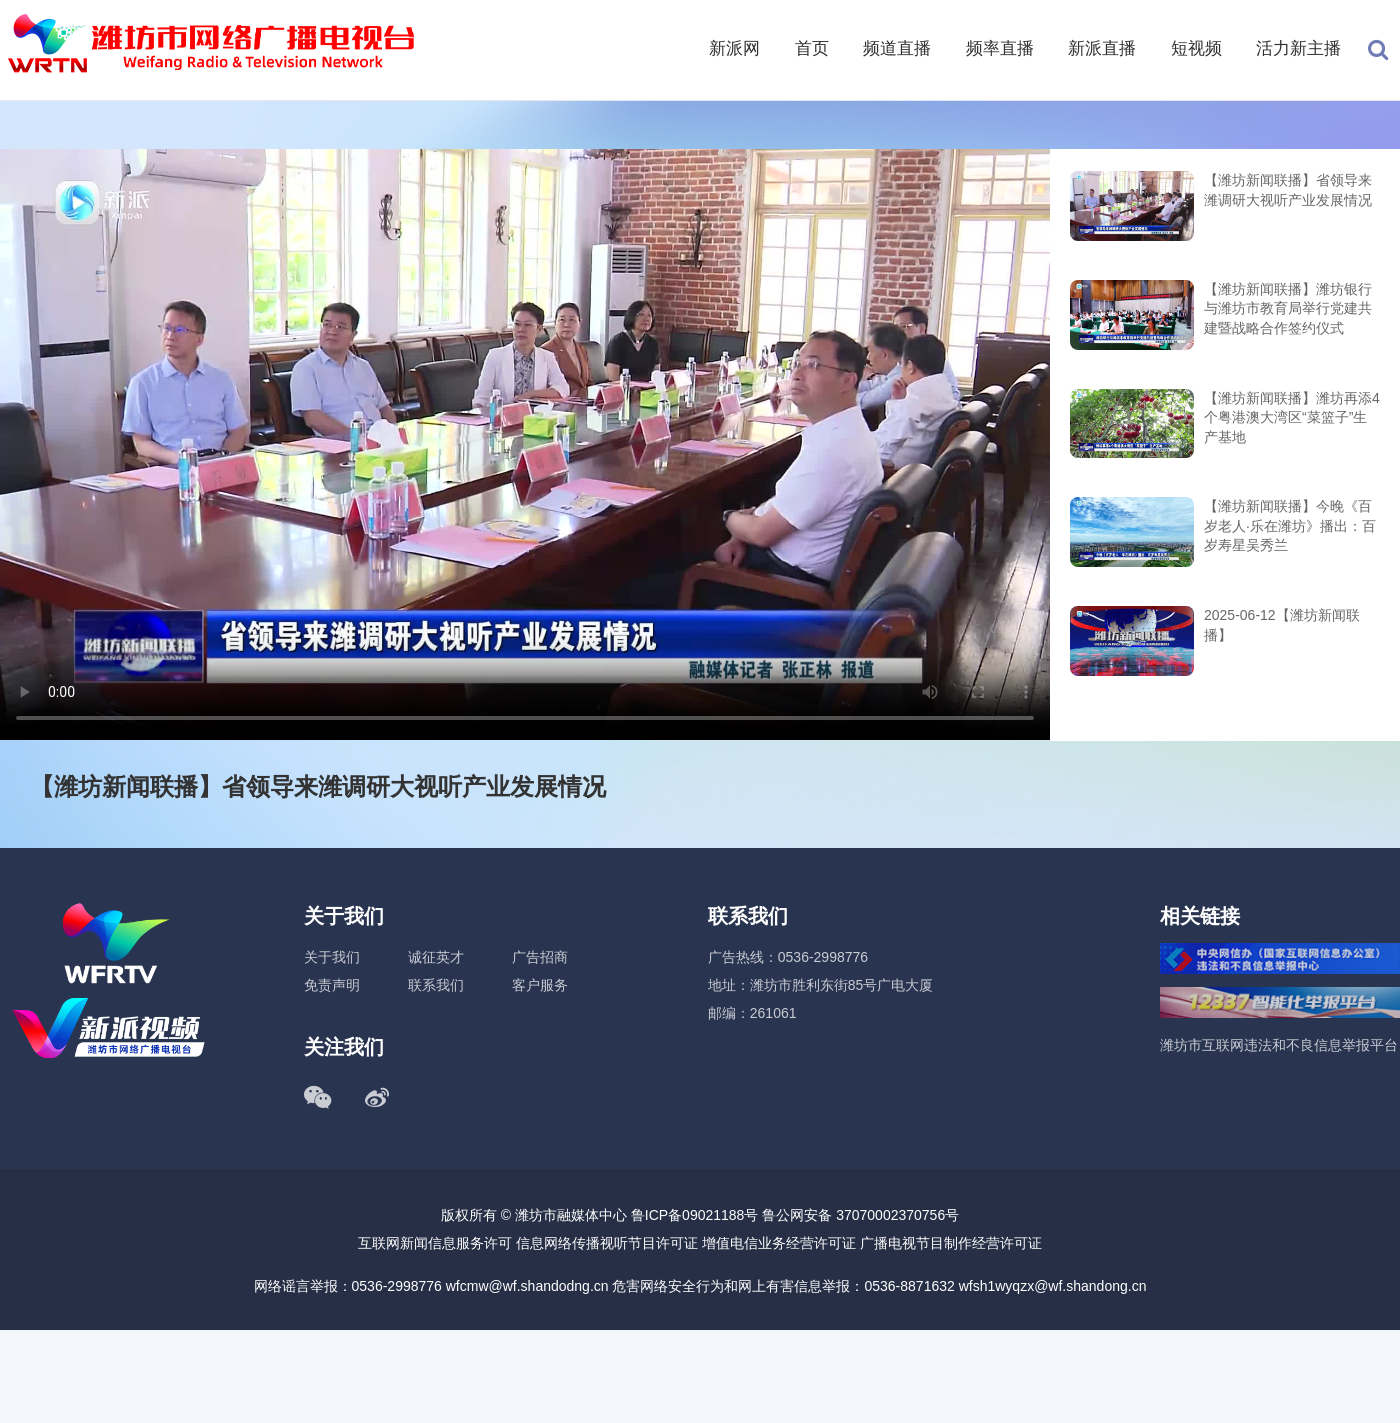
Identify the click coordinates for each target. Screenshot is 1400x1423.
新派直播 (1102, 48)
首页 (812, 48)
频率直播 (1000, 48)
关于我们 (332, 957)
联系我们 (436, 985)
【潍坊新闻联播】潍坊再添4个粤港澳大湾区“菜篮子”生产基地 (1292, 417)
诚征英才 (436, 957)
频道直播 (897, 48)
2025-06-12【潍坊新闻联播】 (1282, 625)
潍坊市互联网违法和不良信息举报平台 (1279, 1045)
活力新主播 (1298, 48)
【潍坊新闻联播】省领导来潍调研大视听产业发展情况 (1288, 190)
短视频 (1196, 48)
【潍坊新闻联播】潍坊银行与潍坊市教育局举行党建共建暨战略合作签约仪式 (1288, 308)
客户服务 (540, 985)
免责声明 (332, 985)
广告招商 (540, 957)
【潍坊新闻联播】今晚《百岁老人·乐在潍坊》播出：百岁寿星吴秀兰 (1290, 525)
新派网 (734, 48)
